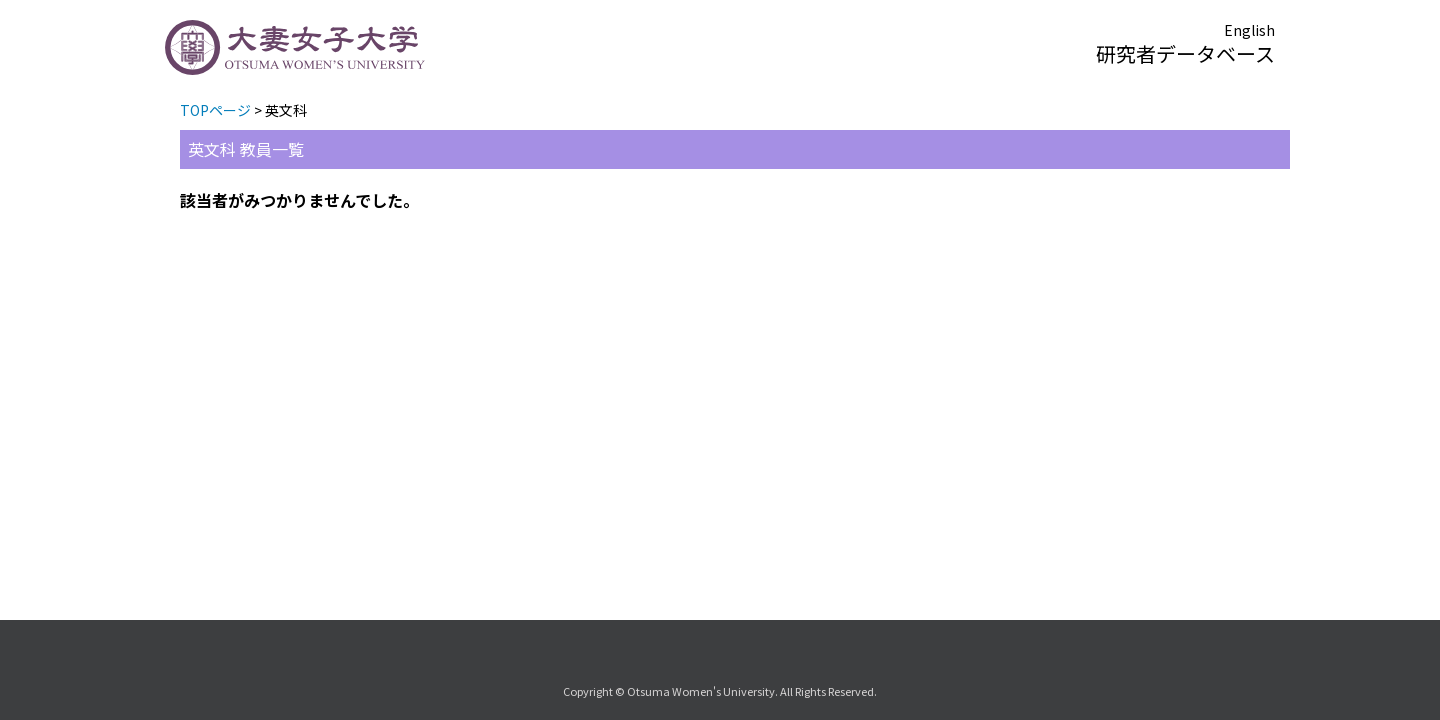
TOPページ (215, 110)
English (1249, 30)
